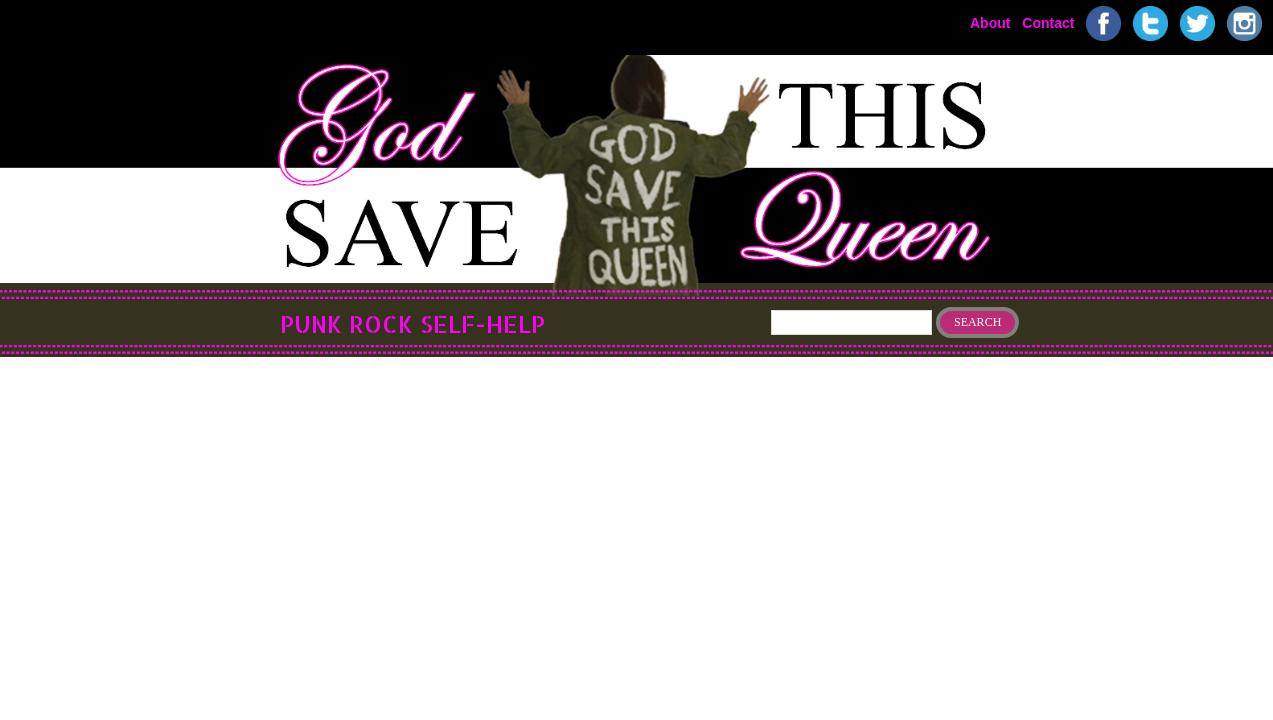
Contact (1048, 22)
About (990, 22)
